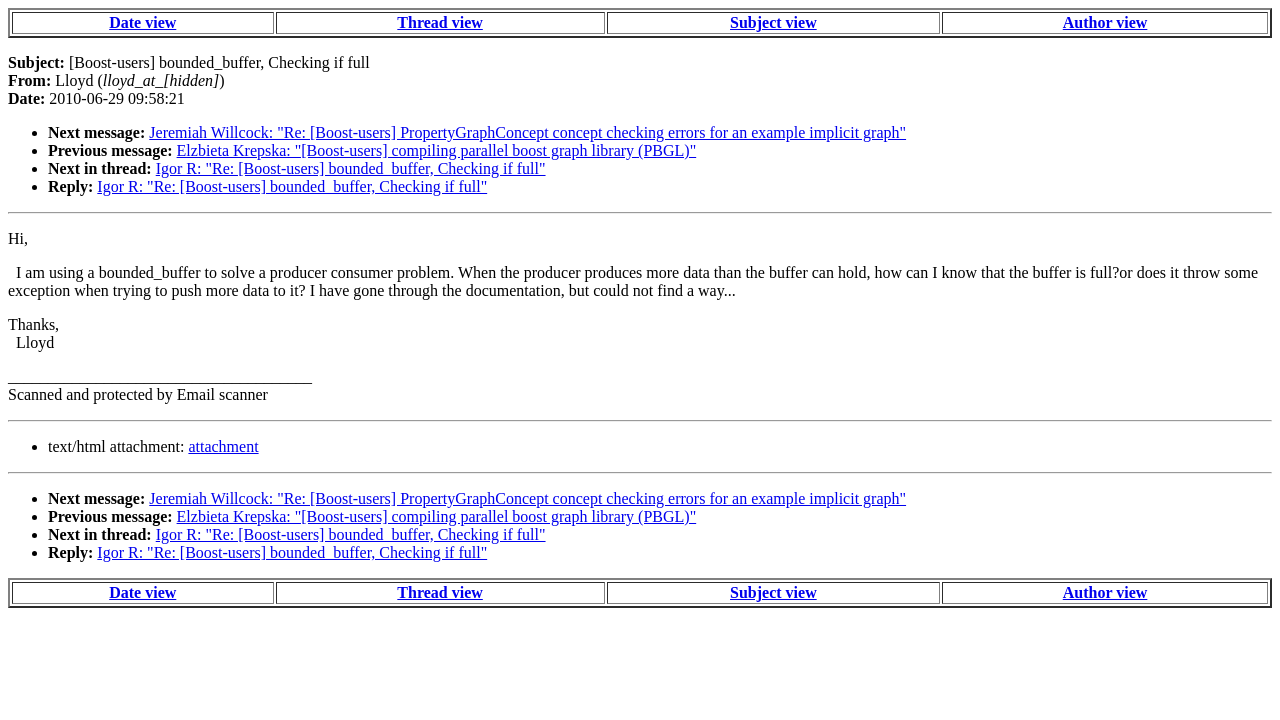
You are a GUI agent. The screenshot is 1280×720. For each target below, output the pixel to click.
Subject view (773, 22)
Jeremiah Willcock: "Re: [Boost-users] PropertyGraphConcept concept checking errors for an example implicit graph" (527, 132)
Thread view (439, 22)
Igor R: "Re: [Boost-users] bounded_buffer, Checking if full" (351, 168)
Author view (1105, 22)
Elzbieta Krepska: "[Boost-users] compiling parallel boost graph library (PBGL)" (437, 150)
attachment (223, 446)
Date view (142, 22)
